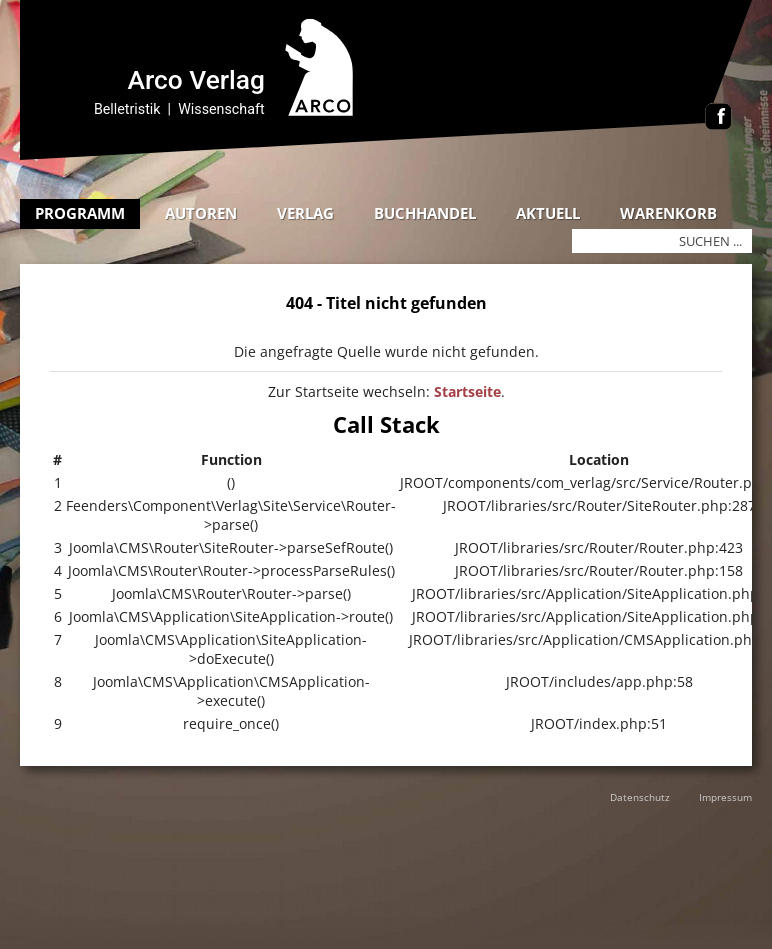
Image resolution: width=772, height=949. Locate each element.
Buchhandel (425, 213)
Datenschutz (640, 797)
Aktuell (548, 213)
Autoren (201, 213)
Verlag (305, 213)
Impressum (725, 797)
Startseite (467, 391)
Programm (80, 213)
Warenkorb (668, 213)
